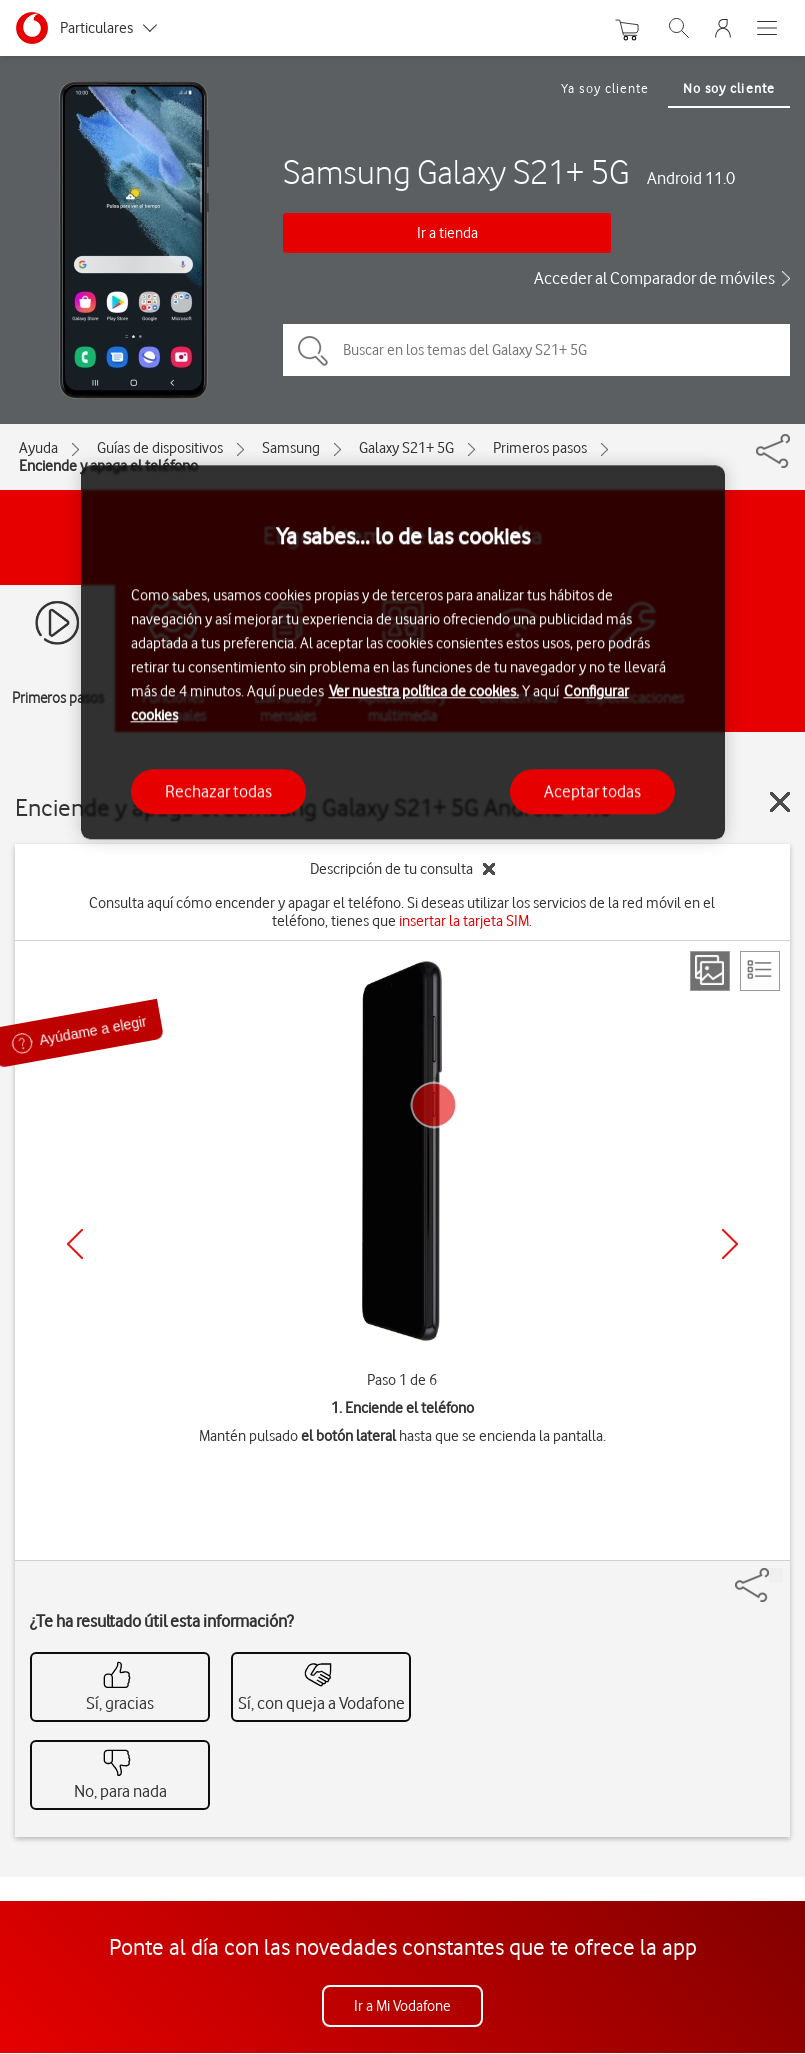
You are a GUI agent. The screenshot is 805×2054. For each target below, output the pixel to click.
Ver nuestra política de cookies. (424, 691)
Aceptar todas (592, 791)
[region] (403, 652)
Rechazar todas (218, 791)
